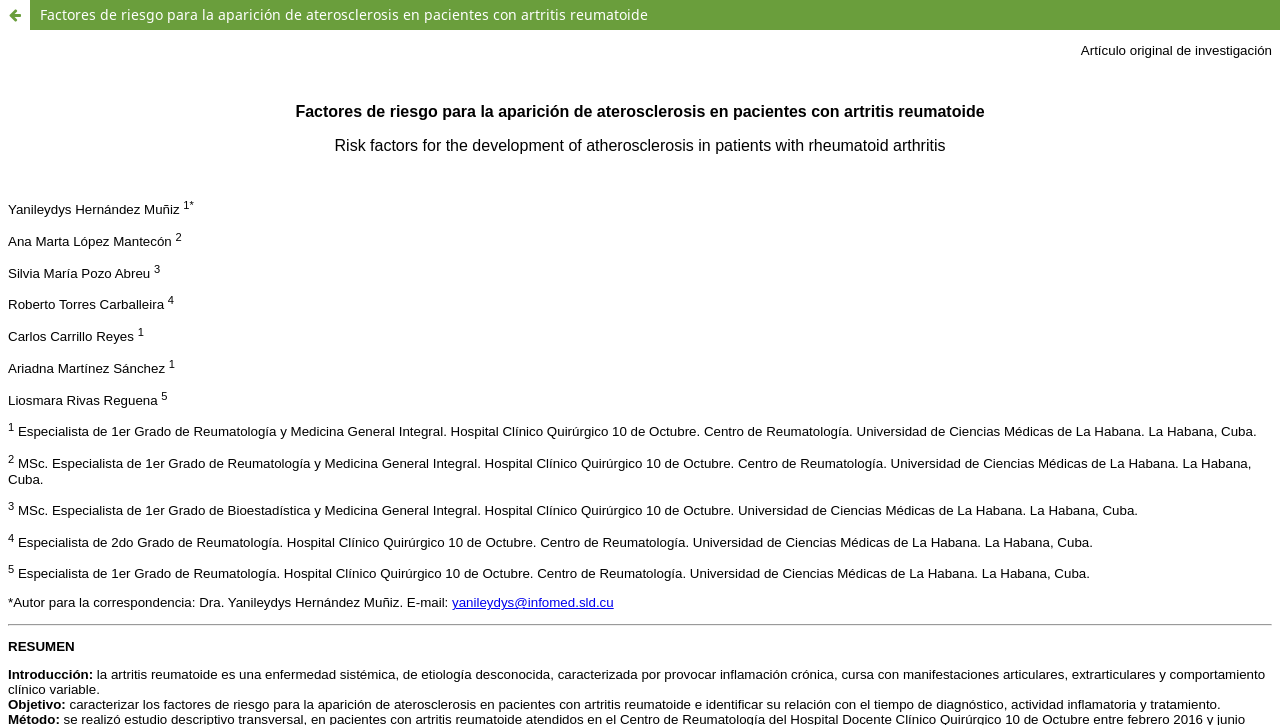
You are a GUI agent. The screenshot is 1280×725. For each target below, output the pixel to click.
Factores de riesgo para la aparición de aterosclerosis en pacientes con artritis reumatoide (344, 14)
